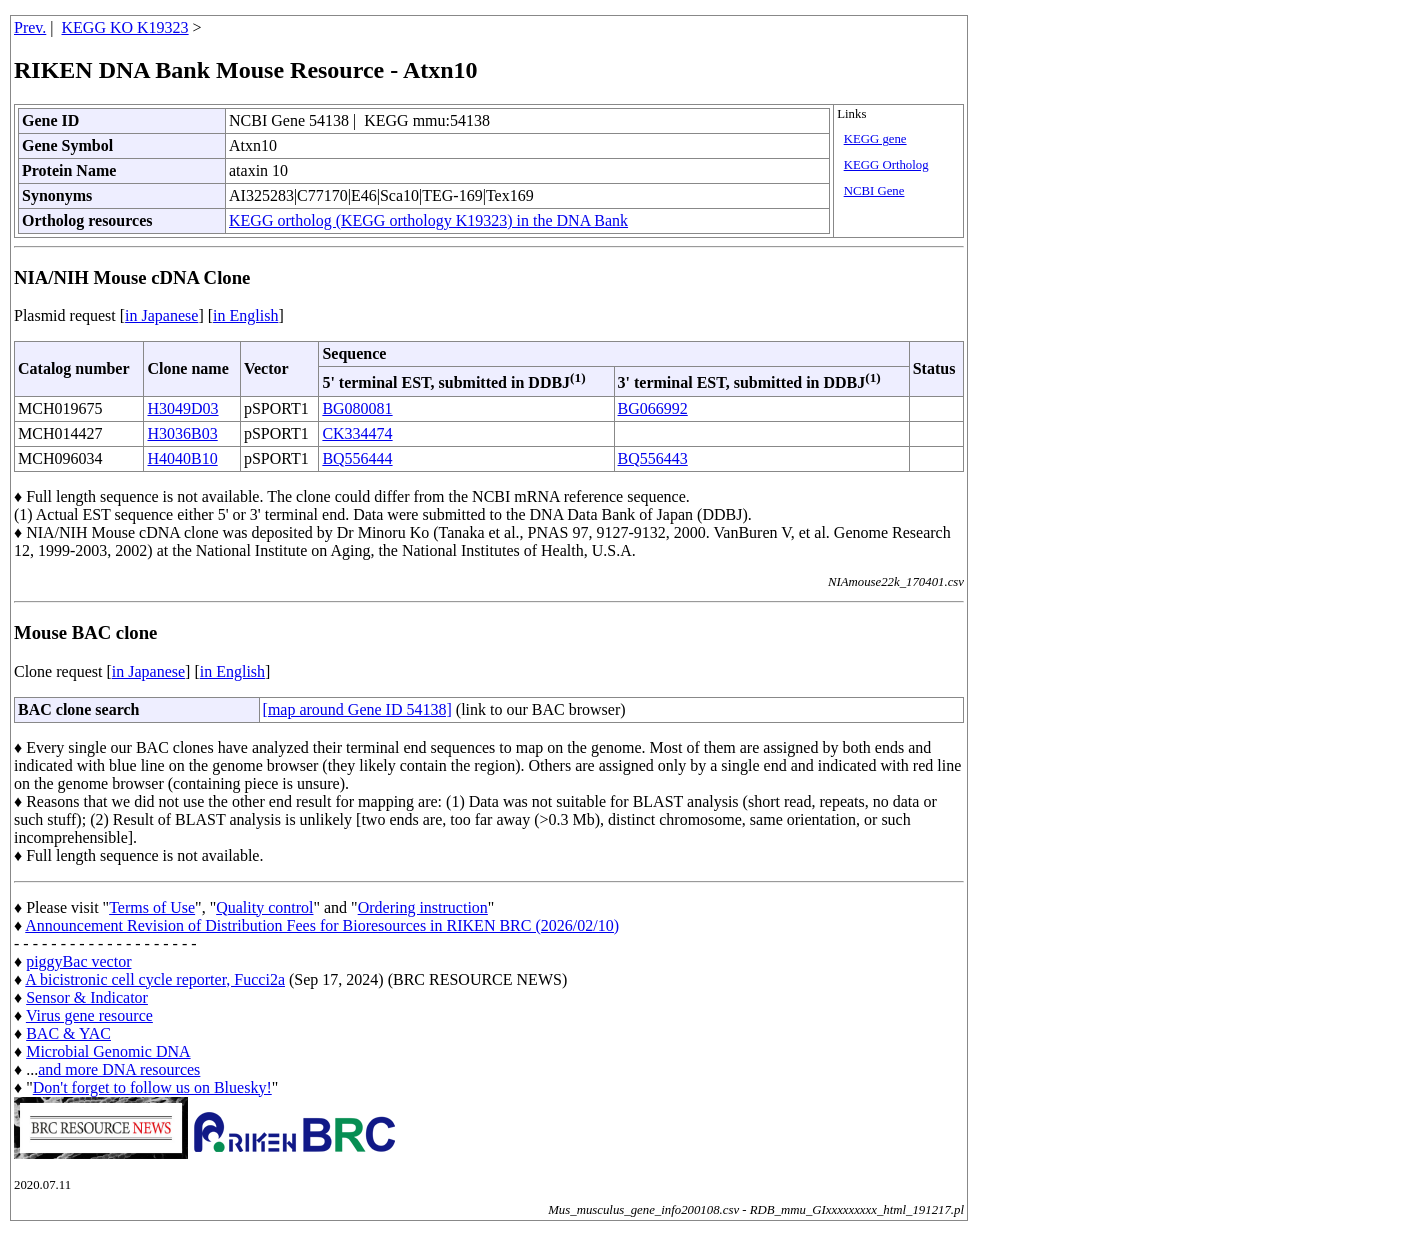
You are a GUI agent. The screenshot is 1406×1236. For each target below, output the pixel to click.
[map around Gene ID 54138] (357, 709)
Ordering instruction (423, 907)
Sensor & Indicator (87, 997)
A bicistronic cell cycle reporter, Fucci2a (155, 979)
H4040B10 (182, 458)
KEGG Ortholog (886, 165)
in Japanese (161, 315)
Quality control (264, 907)
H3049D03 (182, 408)
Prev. (30, 27)
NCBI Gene (874, 191)
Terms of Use (152, 907)
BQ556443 (653, 458)
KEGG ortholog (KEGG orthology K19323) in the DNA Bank (428, 220)
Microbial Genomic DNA (108, 1051)
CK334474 (357, 433)
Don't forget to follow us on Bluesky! (152, 1087)
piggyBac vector (78, 961)
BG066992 (653, 408)
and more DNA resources (119, 1069)
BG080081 (357, 408)
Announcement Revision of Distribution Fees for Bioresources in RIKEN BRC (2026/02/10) (322, 925)
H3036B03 (182, 433)
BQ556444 (357, 458)
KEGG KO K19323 (125, 27)
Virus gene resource (89, 1015)
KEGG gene (875, 139)
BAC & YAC (68, 1033)
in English (245, 315)
